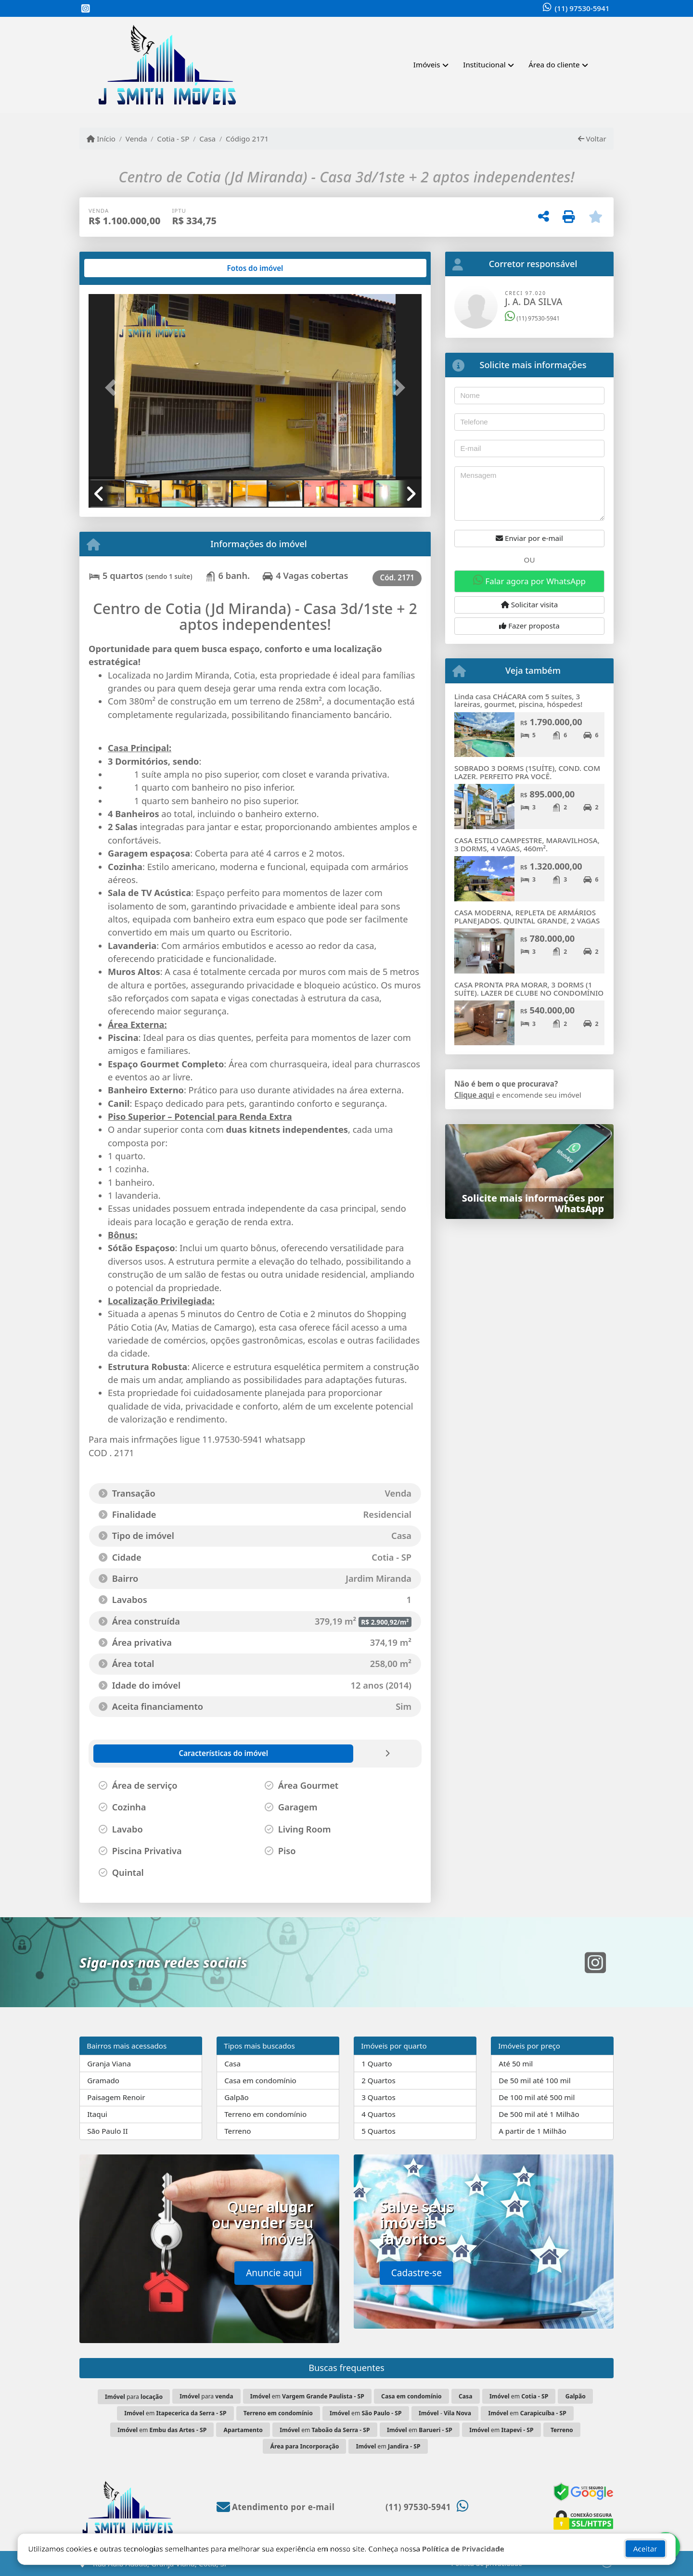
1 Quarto (376, 2063)
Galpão (236, 2097)
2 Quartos (378, 2080)
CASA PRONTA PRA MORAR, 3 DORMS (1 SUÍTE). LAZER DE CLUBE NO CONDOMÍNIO (528, 989)
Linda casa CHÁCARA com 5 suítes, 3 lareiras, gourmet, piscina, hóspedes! (518, 700)
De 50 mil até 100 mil (534, 2080)
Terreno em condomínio (265, 2114)
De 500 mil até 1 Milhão (539, 2114)
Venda (136, 138)
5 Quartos (378, 2131)
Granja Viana (109, 2063)
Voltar (592, 138)
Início (101, 138)
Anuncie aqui (274, 2273)
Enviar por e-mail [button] (529, 538)
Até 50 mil (516, 2063)
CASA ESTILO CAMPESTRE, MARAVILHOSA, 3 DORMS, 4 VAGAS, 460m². (527, 844)
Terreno (237, 2131)
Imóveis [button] (426, 64)
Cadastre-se (416, 2273)
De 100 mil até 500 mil (537, 2097)
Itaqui (97, 2114)
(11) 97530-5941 (582, 8)
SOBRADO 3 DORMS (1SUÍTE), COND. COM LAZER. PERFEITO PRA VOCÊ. (527, 772)
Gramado (103, 2080)
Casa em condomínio (260, 2080)
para (134, 2397)
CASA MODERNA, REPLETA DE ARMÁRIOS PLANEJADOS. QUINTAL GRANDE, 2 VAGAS (527, 916)
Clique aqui (474, 1095)
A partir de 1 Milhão (532, 2131)
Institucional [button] (484, 64)
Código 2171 (247, 138)
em (307, 2396)
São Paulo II (107, 2131)
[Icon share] (85, 8)
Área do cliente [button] (553, 64)
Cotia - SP (173, 138)
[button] (114, 387)
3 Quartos (378, 2097)
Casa (207, 138)
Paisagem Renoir (116, 2097)
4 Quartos (378, 2114)
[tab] (119, 268)
